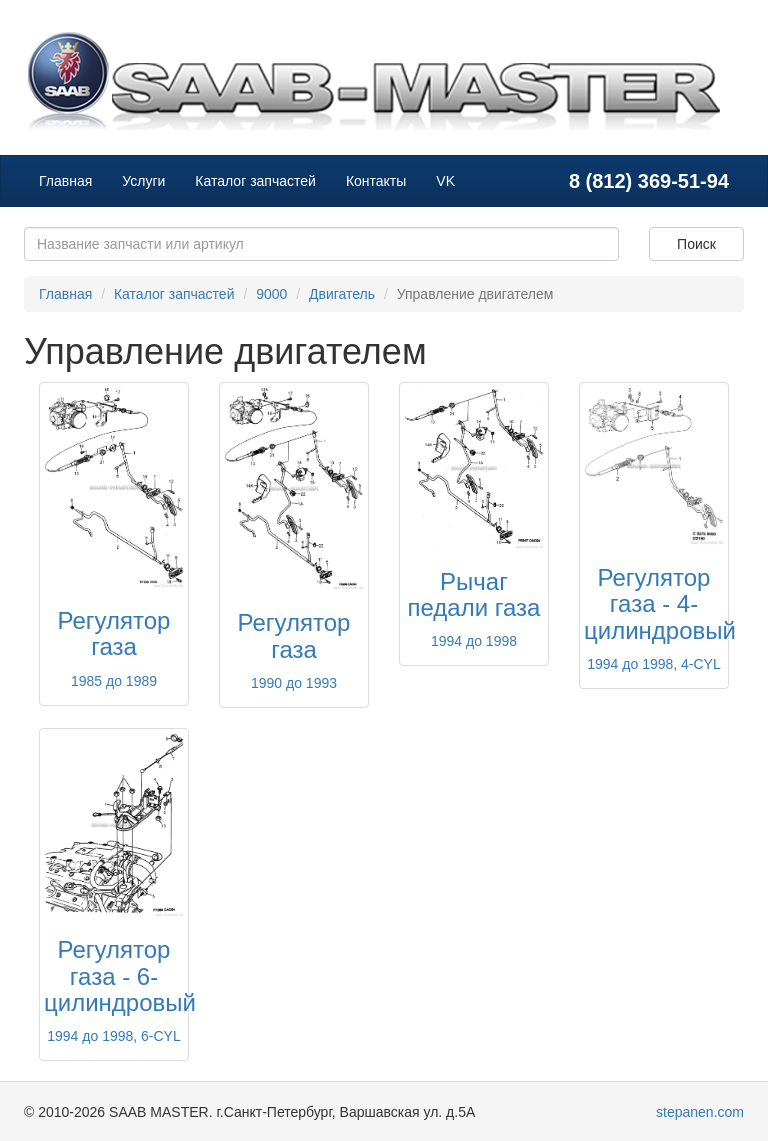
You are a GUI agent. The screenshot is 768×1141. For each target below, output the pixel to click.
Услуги (143, 181)
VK (445, 181)
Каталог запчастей (255, 181)
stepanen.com (700, 1112)
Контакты (376, 181)
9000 (271, 294)
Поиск (696, 244)
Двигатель (342, 294)
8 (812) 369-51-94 (649, 181)
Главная (65, 181)
